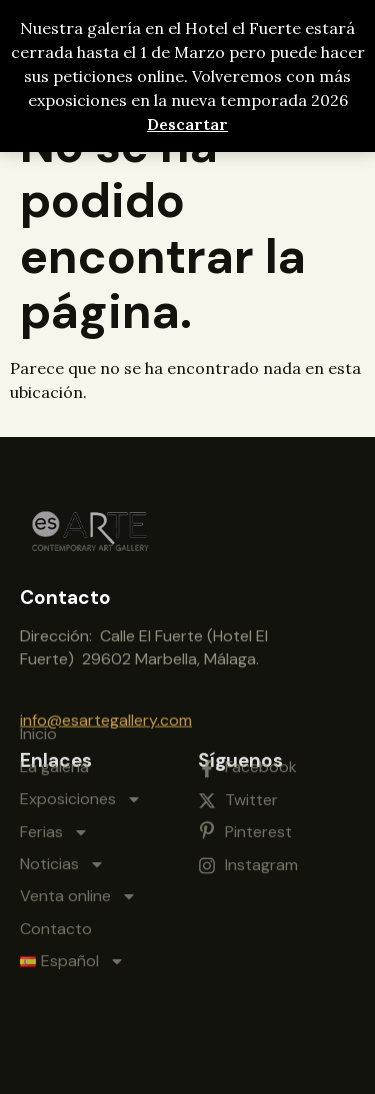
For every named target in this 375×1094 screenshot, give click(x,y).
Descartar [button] (187, 124)
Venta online (78, 830)
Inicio (38, 667)
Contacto (56, 861)
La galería (54, 699)
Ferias (54, 765)
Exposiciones (81, 733)
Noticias (62, 797)
